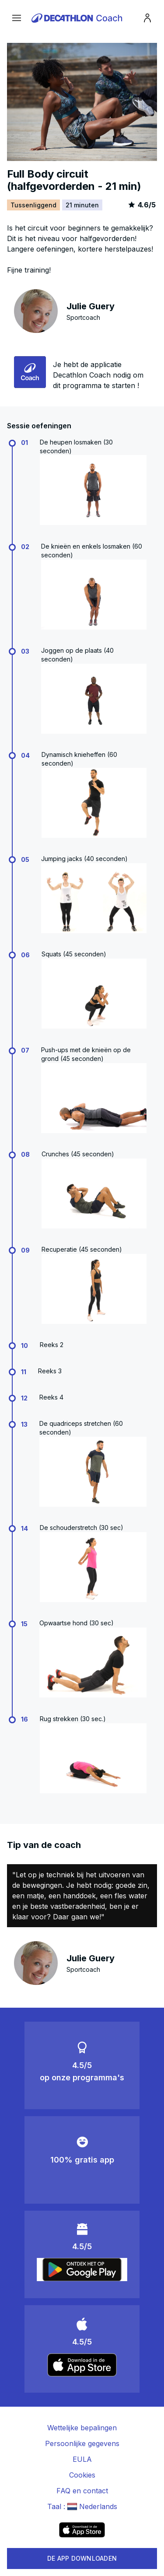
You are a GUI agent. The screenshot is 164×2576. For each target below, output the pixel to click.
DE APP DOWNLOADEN (82, 2558)
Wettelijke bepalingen (82, 2427)
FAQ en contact (82, 2490)
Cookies (82, 2475)
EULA (82, 2459)
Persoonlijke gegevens (82, 2443)
